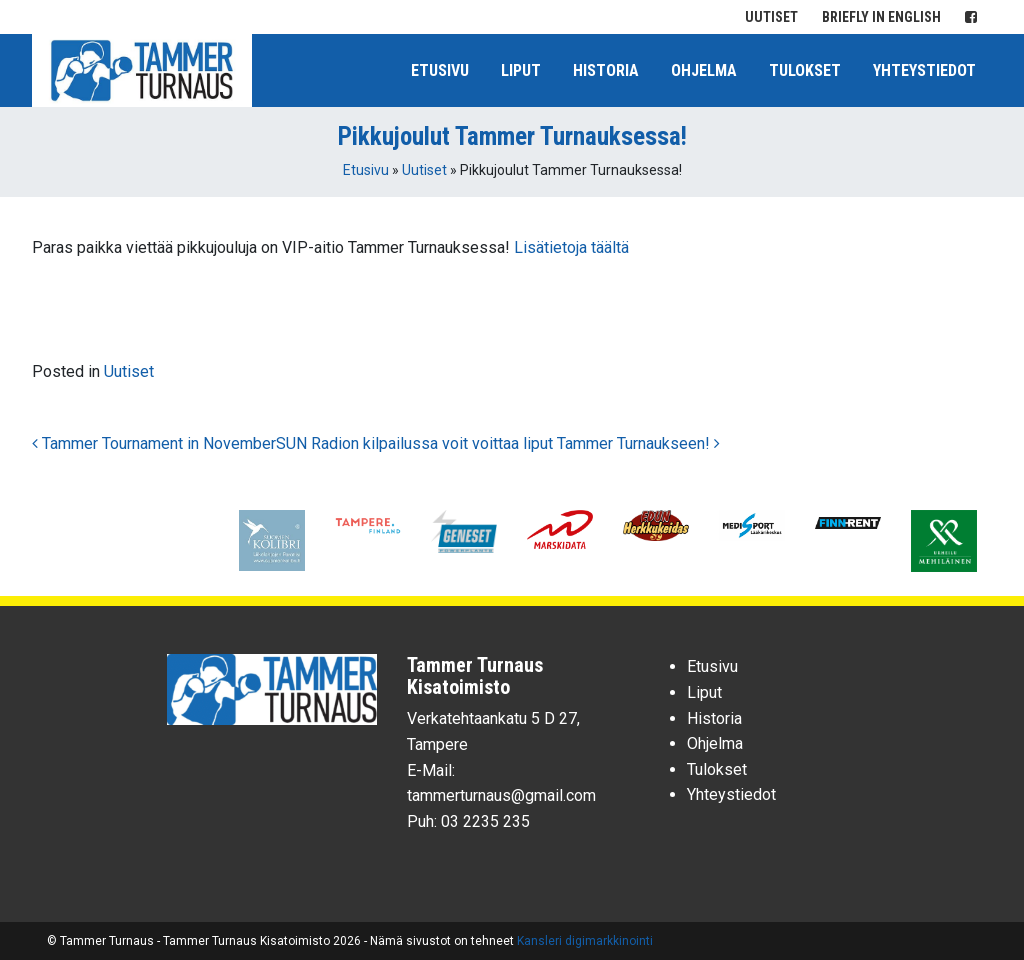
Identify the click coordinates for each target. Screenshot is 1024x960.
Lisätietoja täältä (571, 247)
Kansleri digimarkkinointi (585, 941)
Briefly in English (881, 17)
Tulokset (805, 70)
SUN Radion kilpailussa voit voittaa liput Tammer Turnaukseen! (498, 443)
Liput (521, 70)
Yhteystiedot (924, 70)
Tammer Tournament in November (154, 443)
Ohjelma (704, 70)
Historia (606, 70)
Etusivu (440, 70)
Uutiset (771, 17)
